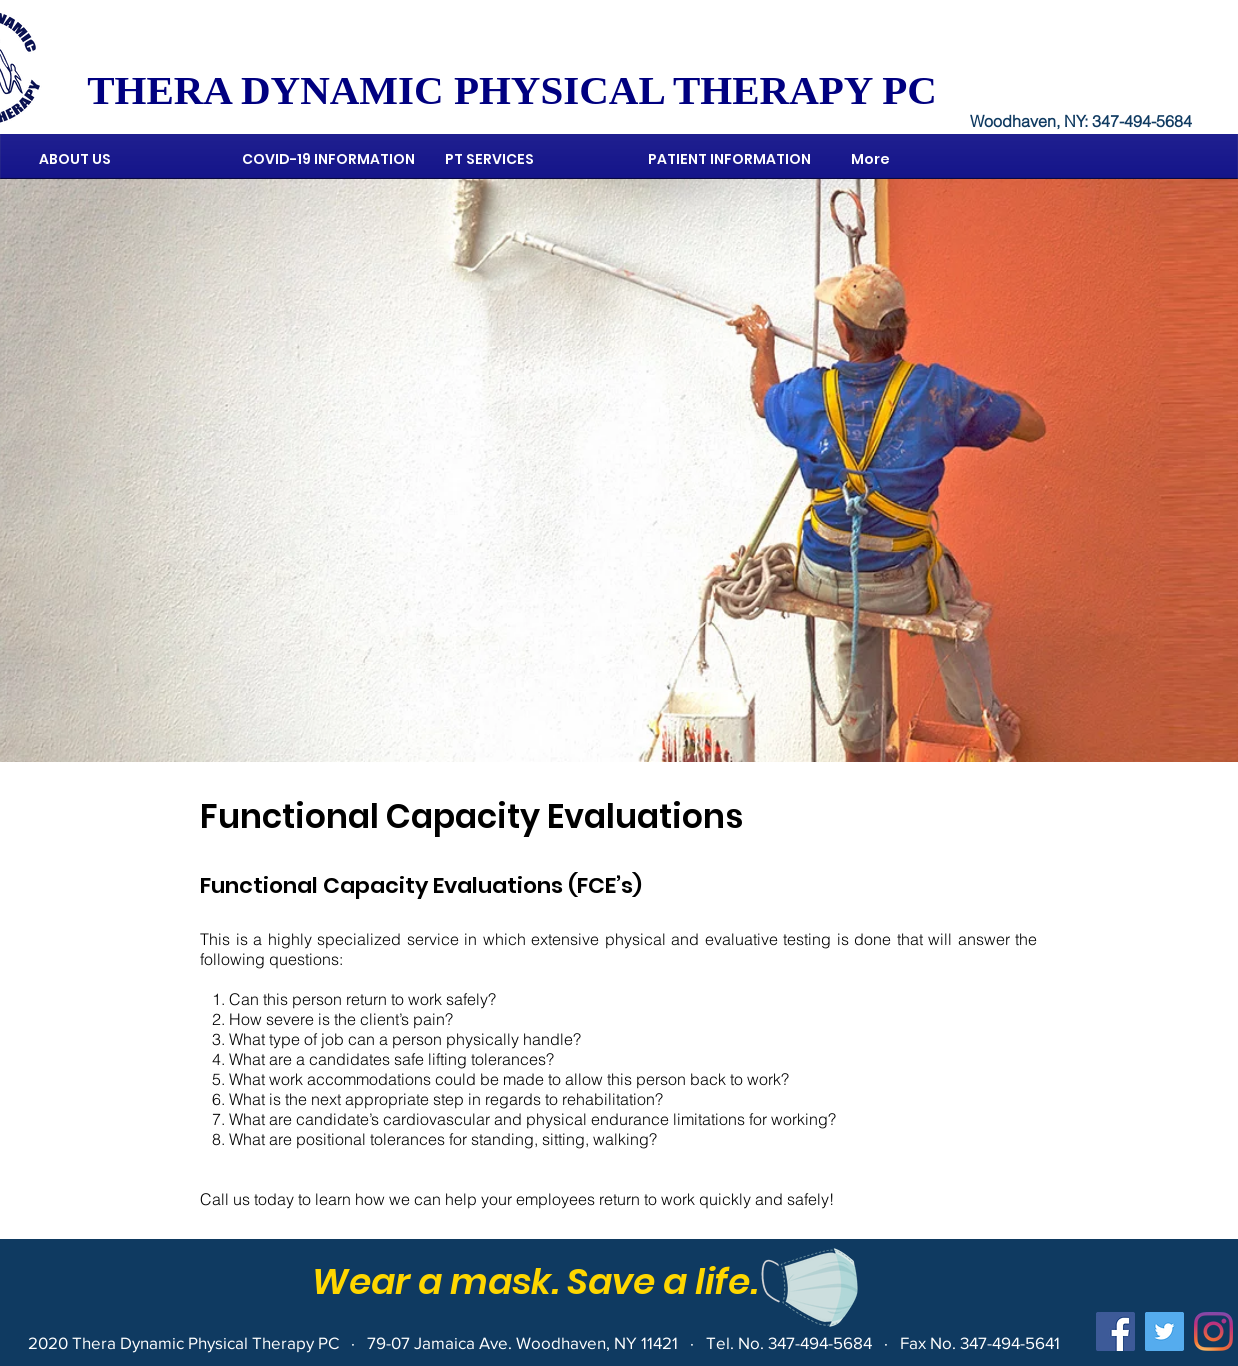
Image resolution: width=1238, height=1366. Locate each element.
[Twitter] (1164, 1331)
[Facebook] (1115, 1331)
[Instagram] (1213, 1331)
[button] (531, 159)
